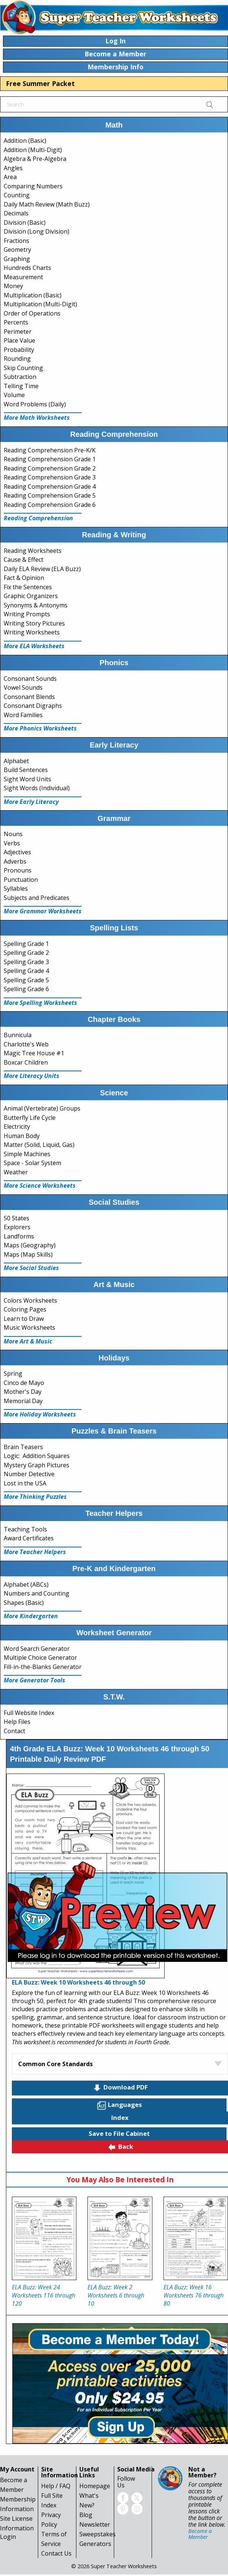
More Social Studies (31, 1268)
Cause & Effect (23, 559)
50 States (16, 1218)
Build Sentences (26, 770)
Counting (17, 195)
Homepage (94, 2486)
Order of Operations (32, 313)
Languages (119, 2105)
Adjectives (17, 852)
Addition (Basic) (25, 140)
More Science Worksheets (40, 1185)
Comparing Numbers (33, 186)
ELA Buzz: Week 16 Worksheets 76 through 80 (193, 2295)
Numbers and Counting (36, 1593)
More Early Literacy (31, 802)
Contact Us (56, 2553)
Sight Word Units (27, 779)
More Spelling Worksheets (40, 1003)
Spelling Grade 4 (26, 971)
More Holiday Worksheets (40, 1414)
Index (120, 2117)
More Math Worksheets (37, 417)
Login (8, 2537)
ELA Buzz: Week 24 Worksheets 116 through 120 (43, 2295)
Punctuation (21, 879)
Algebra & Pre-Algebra (35, 159)
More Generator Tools (34, 1680)
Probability (19, 350)
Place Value (19, 340)
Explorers (17, 1227)
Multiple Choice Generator (40, 1657)
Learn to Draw (24, 1319)
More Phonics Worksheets (40, 728)
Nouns (13, 834)
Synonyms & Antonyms (35, 605)
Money (13, 286)
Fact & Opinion (24, 578)
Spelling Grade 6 (26, 989)
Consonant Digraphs (33, 706)
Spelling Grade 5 (26, 980)
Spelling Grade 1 (26, 944)
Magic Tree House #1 (34, 1053)
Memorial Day (23, 1401)
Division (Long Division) (36, 231)
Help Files (17, 1722)
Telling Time (21, 386)
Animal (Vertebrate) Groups (42, 1108)
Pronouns (18, 870)
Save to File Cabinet (119, 2133)
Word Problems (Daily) (35, 404)
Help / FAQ (55, 2486)
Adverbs (15, 861)
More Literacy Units (31, 1076)
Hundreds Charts (27, 268)
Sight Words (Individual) (37, 788)
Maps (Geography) (30, 1245)
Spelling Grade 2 (26, 953)
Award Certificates (29, 1538)
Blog (85, 2515)
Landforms (19, 1236)
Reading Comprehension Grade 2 (50, 468)
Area (10, 177)
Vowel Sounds (23, 687)
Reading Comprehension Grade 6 (50, 505)
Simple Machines (27, 1154)
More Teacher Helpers (35, 1552)
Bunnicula (18, 1035)
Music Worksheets (29, 1327)
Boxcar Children (26, 1062)
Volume (14, 395)
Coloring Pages (25, 1309)
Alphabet (16, 761)
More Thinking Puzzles (35, 1497)
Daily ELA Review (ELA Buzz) (42, 569)
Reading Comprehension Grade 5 (50, 495)
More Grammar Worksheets (43, 911)
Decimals (16, 213)
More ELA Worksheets (34, 646)
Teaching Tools (25, 1529)
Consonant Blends (29, 697)
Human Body (22, 1136)
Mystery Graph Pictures (36, 1465)
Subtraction (20, 377)
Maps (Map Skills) (28, 1254)
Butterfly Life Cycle (30, 1118)
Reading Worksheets (33, 551)
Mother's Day (23, 1392)
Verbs (12, 843)
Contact (14, 1731)
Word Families (23, 715)
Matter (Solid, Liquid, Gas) (39, 1145)
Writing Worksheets (32, 632)
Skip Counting (23, 368)
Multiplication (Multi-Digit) (40, 304)
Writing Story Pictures (34, 623)
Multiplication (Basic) (33, 295)
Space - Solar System (32, 1163)
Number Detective (29, 1474)
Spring (13, 1373)
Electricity (17, 1126)
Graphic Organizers (31, 596)
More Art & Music (28, 1341)
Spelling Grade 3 (26, 962)
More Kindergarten (31, 1616)
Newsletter (94, 2524)
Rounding (17, 358)
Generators (95, 2544)
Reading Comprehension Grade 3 (50, 477)
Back (120, 2147)
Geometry (17, 249)
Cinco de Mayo (24, 1383)
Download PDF (120, 2087)
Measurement (23, 277)
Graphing (17, 259)
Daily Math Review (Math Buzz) (47, 204)
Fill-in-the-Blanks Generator (43, 1667)
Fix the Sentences (28, 587)
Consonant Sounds (30, 678)
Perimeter (18, 331)
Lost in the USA (25, 1483)
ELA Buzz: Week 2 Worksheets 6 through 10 (115, 2295)
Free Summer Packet (40, 83)
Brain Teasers (23, 1447)
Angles (13, 168)
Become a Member (200, 2533)
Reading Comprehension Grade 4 (50, 486)
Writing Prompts (27, 614)
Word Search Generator (37, 1649)
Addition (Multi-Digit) (33, 150)
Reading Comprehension (38, 518)
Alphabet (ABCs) (26, 1584)
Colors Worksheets (30, 1300)
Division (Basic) (25, 222)
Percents (16, 322)
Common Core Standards (55, 2064)
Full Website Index (29, 1713)
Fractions (16, 241)
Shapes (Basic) (24, 1603)
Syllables (16, 888)
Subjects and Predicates (36, 898)
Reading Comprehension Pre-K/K (50, 450)
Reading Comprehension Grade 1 (50, 459)
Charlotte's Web (26, 1044)
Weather (16, 1172)
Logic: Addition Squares (37, 1456)
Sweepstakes (97, 2534)
